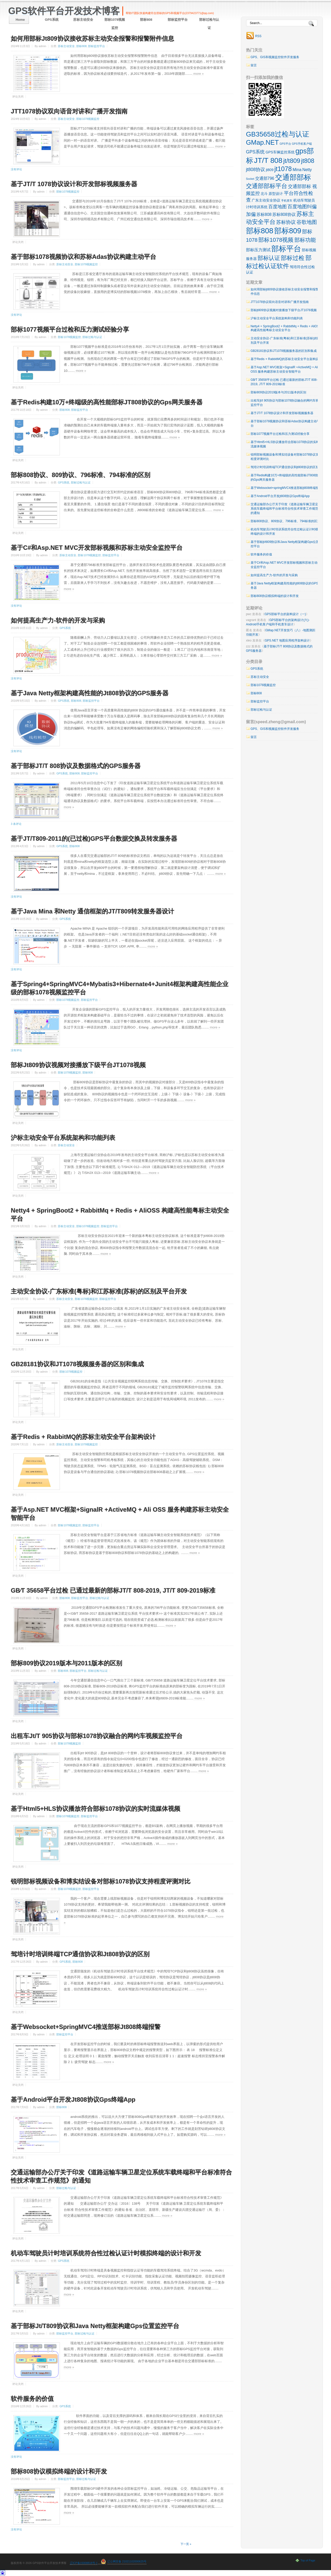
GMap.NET (262, 142)
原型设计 (276, 194)
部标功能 (305, 240)
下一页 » (185, 2544)
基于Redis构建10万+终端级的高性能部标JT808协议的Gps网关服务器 (106, 402)
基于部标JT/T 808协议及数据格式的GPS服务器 (76, 765)
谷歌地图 (306, 222)
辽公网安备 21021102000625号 (126, 2561)
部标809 (287, 231)
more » (198, 74)
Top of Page (308, 2560)
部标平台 (286, 249)
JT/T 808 (268, 160)
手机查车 (286, 200)
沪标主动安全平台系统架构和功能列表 (63, 1137)
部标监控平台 (178, 20)
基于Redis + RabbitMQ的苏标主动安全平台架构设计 (83, 1436)
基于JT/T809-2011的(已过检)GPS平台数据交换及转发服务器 (94, 838)
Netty (307, 169)
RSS (258, 36)
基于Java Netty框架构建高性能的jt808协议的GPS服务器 (89, 693)
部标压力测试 (258, 250)
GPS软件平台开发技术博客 (64, 11)
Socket (250, 178)
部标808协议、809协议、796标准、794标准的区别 (80, 474)
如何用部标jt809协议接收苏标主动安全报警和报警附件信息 (92, 38)
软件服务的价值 (32, 2398)
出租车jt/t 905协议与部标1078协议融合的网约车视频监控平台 (97, 1735)
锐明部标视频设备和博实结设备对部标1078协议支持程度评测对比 (100, 1881)
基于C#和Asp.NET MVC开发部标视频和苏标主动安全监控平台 (97, 547)
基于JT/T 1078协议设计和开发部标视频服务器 (74, 184)
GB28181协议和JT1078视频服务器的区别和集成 (77, 1364)
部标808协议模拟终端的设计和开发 (59, 2471)
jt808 (307, 160)
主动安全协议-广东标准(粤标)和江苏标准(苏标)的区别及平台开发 (99, 1291)
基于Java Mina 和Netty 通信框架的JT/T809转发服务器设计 (92, 911)
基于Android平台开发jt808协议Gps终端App (73, 2099)
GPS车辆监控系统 (279, 152)
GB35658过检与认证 (277, 134)
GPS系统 (51, 20)
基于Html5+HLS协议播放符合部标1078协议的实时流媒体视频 (95, 1808)
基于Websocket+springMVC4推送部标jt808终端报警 (85, 2026)
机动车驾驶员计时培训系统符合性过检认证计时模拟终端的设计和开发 (106, 2253)
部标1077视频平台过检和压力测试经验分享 (70, 329)
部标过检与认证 (209, 24)
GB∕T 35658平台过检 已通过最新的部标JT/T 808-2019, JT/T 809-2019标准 (113, 1590)
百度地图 (277, 206)
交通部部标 (293, 177)
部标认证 (269, 258)
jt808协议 (255, 169)
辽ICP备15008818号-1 (84, 2562)
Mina (297, 169)
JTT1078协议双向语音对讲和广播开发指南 (69, 111)
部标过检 (292, 258)
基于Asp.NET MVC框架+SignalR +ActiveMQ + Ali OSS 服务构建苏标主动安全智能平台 (284, 369)
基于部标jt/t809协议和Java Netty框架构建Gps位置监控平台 (95, 2325)
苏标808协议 (284, 214)
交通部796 (264, 178)
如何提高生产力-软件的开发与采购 (58, 620)
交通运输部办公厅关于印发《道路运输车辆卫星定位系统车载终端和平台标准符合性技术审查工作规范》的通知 (286, 508)
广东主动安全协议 (266, 200)
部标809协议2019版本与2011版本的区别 (66, 1663)
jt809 (269, 170)
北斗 (264, 194)
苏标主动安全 (83, 20)
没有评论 (16, 169)
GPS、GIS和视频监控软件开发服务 (275, 57)
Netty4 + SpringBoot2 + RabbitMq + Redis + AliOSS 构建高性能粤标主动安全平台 (286, 328)
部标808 (146, 20)
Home (20, 20)
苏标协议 (286, 222)
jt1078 (283, 168)
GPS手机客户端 (302, 143)
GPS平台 (285, 143)
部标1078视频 (275, 240)
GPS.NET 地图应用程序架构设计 (287, 640)
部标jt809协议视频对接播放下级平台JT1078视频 (78, 1064)
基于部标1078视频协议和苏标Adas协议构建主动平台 (83, 256)
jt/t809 (291, 160)
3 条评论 (16, 823)
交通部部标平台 (266, 186)
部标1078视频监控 (114, 24)
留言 (254, 65)
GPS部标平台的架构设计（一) (285, 614)
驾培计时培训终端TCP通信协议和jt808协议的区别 (80, 1954)
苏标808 (264, 214)
